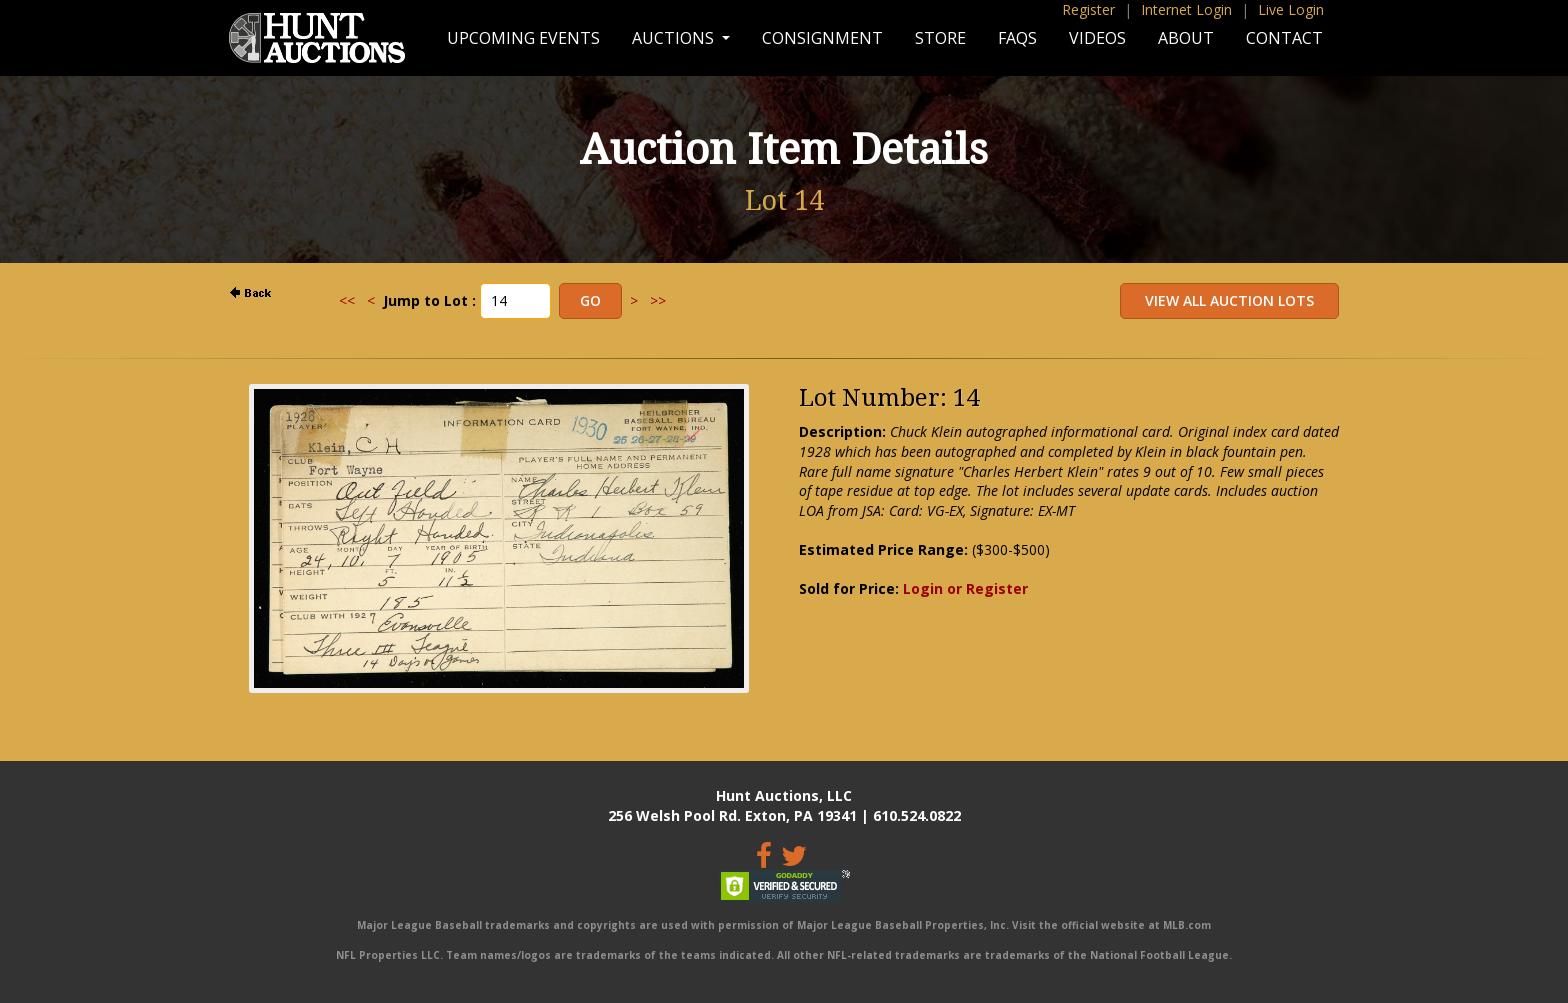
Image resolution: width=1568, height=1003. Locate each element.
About (1186, 38)
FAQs (1017, 38)
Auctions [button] (675, 38)
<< (347, 300)
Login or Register (965, 588)
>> (658, 300)
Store (940, 38)
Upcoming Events (523, 38)
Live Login (1291, 9)
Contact (1284, 38)
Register (1088, 9)
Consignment (822, 38)
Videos (1097, 38)
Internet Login (1186, 9)
